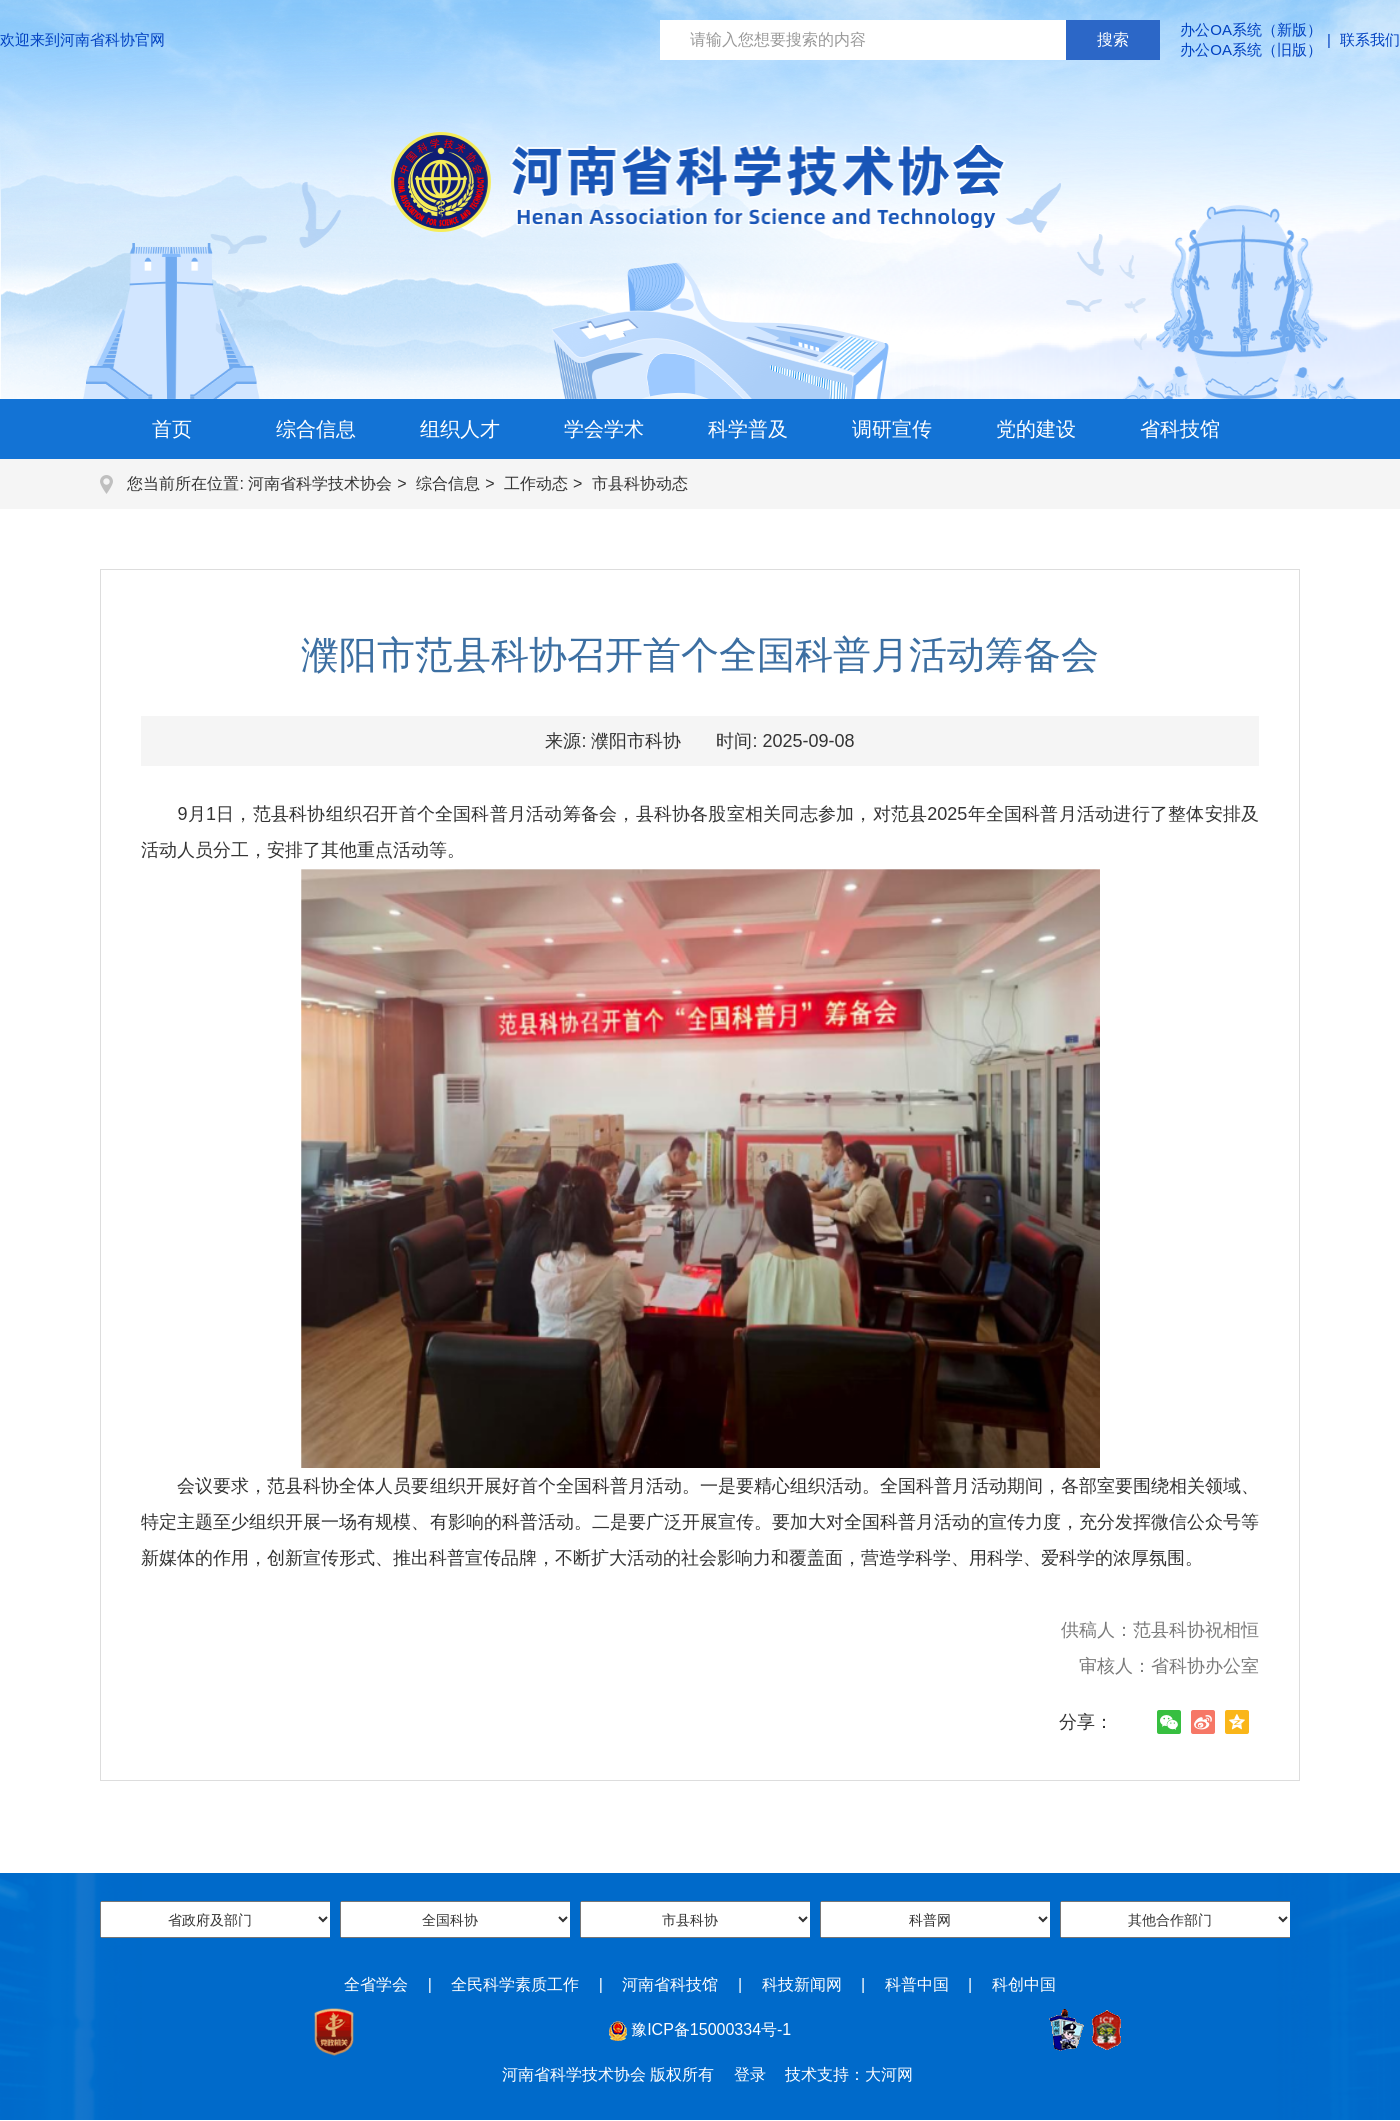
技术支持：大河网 (849, 2074)
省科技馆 (1180, 429)
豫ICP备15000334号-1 (711, 2029)
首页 (172, 429)
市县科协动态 (640, 483)
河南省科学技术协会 (320, 483)
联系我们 (1370, 39)
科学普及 (748, 429)
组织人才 (460, 429)
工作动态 (536, 483)
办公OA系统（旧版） (1251, 49)
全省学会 (376, 1984)
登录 (750, 2074)
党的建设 (1036, 429)
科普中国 (917, 1984)
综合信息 (316, 429)
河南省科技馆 (670, 1984)
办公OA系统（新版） (1251, 29)
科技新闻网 (802, 1984)
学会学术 (604, 429)
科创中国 (1024, 1984)
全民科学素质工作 (515, 1984)
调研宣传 (892, 429)
